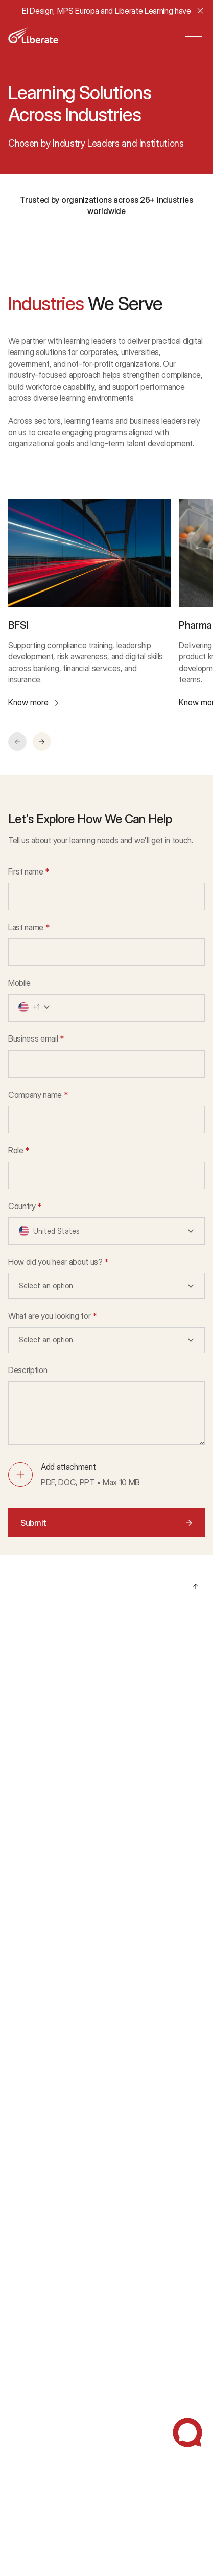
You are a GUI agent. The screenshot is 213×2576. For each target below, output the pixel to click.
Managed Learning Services (54, 1661)
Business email (36, 1039)
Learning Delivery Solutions (52, 1781)
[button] (42, 741)
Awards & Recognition (44, 2175)
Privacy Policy (31, 2437)
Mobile (19, 983)
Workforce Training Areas (50, 1761)
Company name (38, 1095)
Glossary (22, 2390)
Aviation (21, 2039)
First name (28, 872)
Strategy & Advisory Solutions (57, 1681)
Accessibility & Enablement (53, 1821)
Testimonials (29, 2155)
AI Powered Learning (42, 1701)
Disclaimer (25, 2457)
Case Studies (30, 2116)
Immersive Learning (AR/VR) (54, 1801)
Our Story (24, 2253)
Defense (22, 2018)
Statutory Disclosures (44, 2477)
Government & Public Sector (56, 1998)
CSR (16, 2273)
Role (18, 1150)
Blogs (17, 2330)
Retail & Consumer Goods (51, 1938)
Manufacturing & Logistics (51, 1918)
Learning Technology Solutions (58, 1721)
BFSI (15, 1878)
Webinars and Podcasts (47, 2371)
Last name (29, 927)
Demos (20, 2136)
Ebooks (20, 2350)
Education (24, 2058)
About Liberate (32, 2233)
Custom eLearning (38, 1741)
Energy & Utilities (36, 1958)
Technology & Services (46, 1978)
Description (27, 1370)
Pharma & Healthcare (43, 1898)
